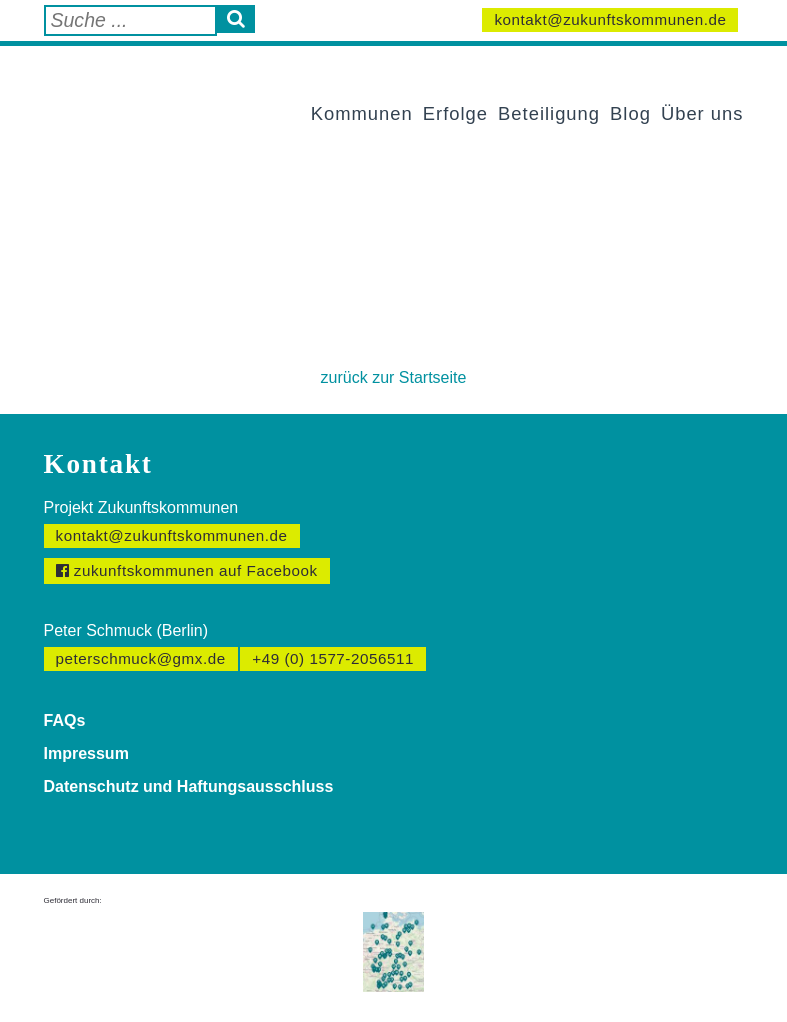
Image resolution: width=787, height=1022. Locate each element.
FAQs (65, 720)
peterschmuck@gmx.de (141, 658)
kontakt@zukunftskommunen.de (610, 19)
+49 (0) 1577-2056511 (333, 658)
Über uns (702, 114)
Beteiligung (549, 114)
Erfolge (455, 114)
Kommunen (362, 114)
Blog (630, 114)
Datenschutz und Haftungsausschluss (189, 786)
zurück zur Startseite (394, 377)
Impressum (86, 753)
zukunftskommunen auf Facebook (187, 570)
